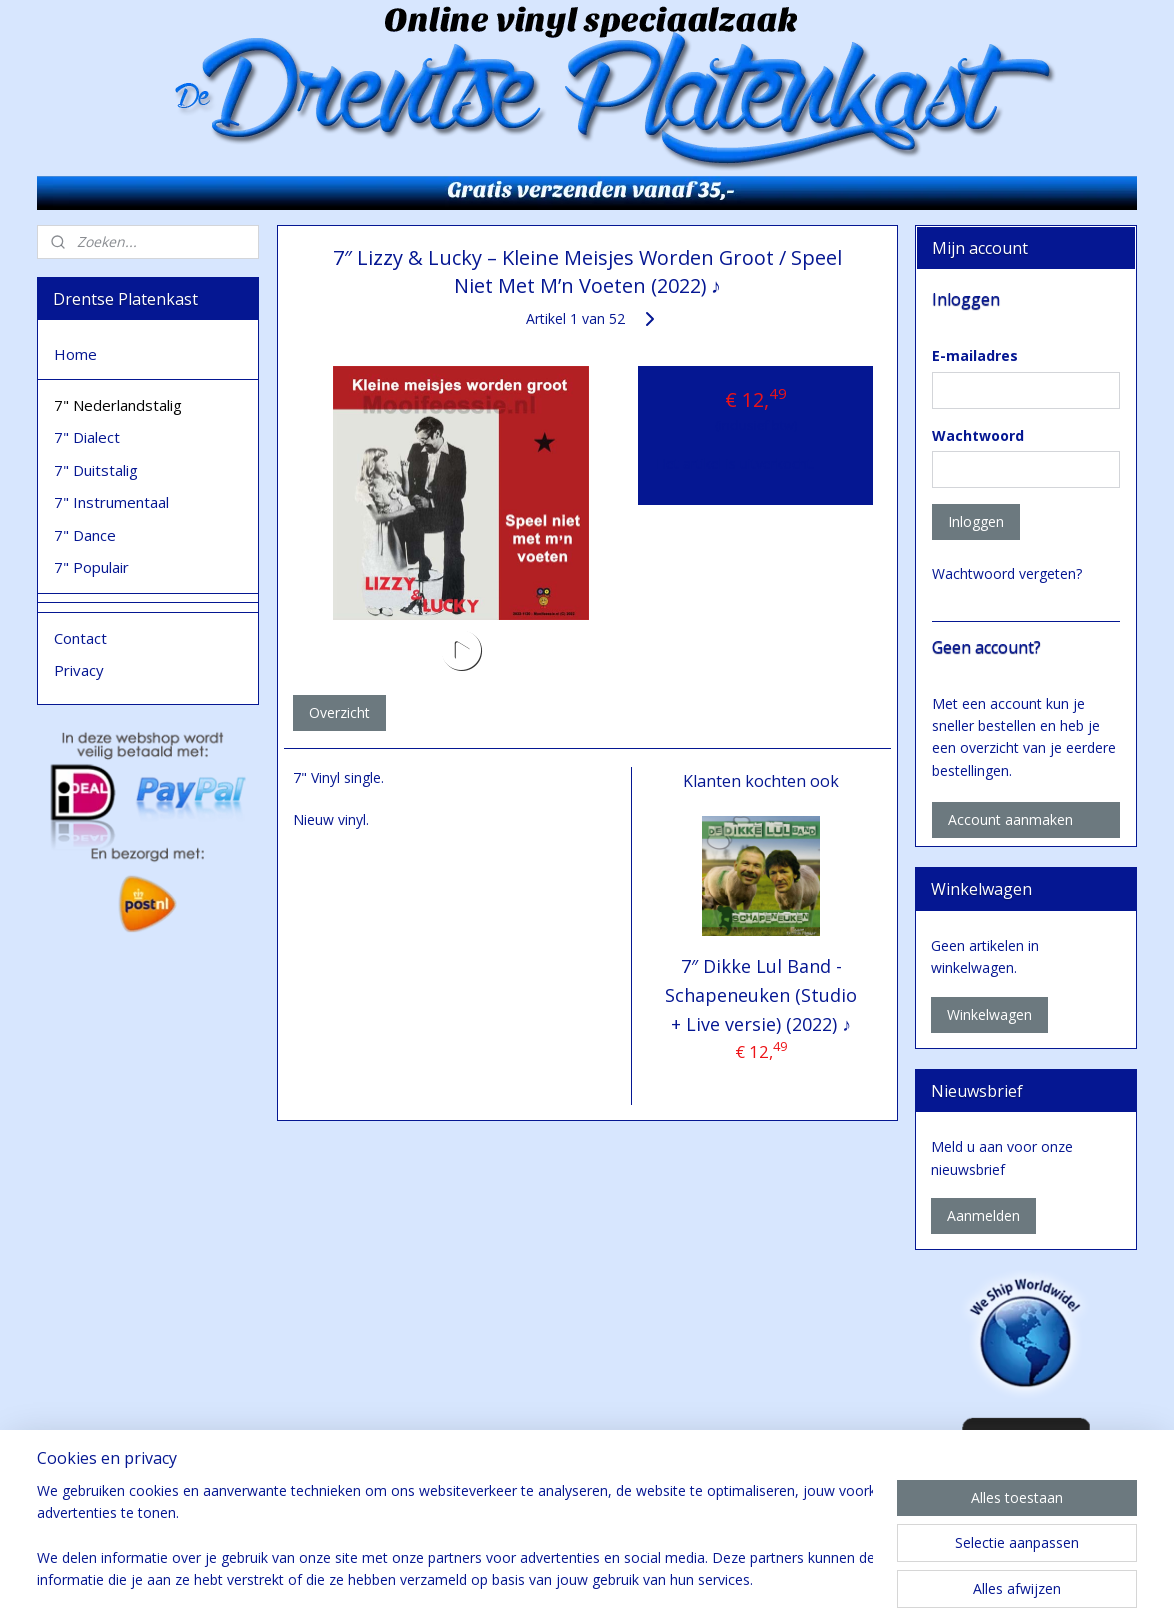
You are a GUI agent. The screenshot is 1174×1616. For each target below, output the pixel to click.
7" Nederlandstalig (118, 405)
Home (75, 354)
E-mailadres (975, 355)
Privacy (79, 670)
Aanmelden (983, 1215)
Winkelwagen (989, 1014)
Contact (80, 638)
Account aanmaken (1010, 819)
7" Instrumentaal (111, 502)
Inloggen (976, 521)
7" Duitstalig (96, 470)
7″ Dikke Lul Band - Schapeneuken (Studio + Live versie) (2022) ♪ (761, 995)
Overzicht (338, 712)
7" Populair (91, 567)
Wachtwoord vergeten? (1007, 573)
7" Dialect (87, 437)
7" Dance (85, 535)
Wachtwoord (978, 435)
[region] (455, 1537)
